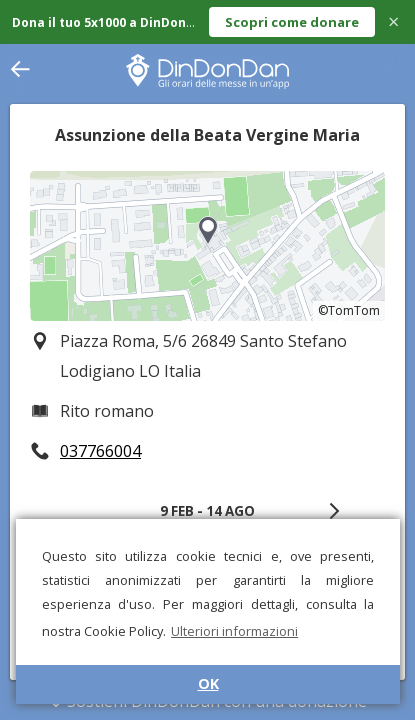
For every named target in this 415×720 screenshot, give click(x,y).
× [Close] (393, 21)
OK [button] (208, 683)
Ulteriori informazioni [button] (234, 631)
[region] (207, 246)
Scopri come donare (292, 22)
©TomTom (349, 310)
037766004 (100, 451)
